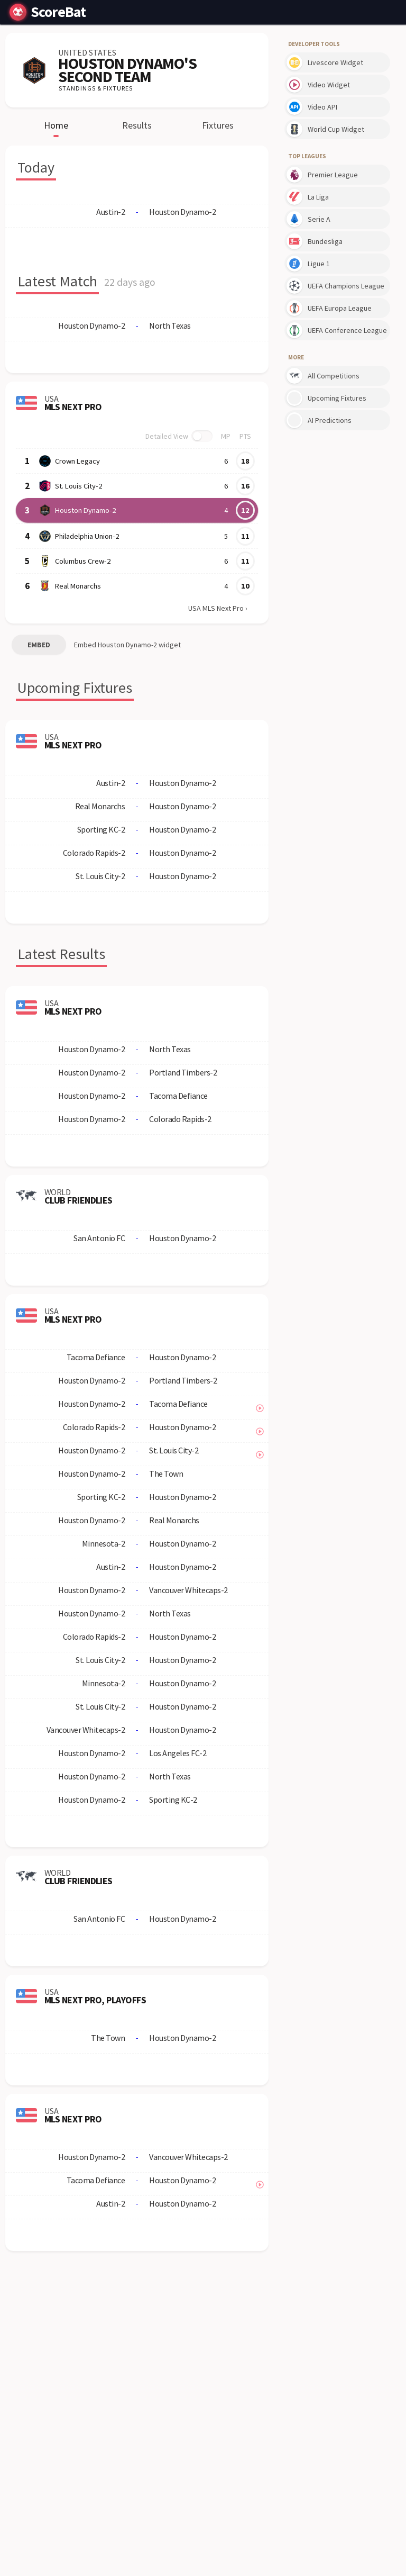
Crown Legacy (77, 461)
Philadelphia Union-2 (86, 536)
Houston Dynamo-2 (84, 510)
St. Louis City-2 (78, 486)
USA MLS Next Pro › (217, 608)
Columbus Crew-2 (82, 561)
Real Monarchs (78, 586)
